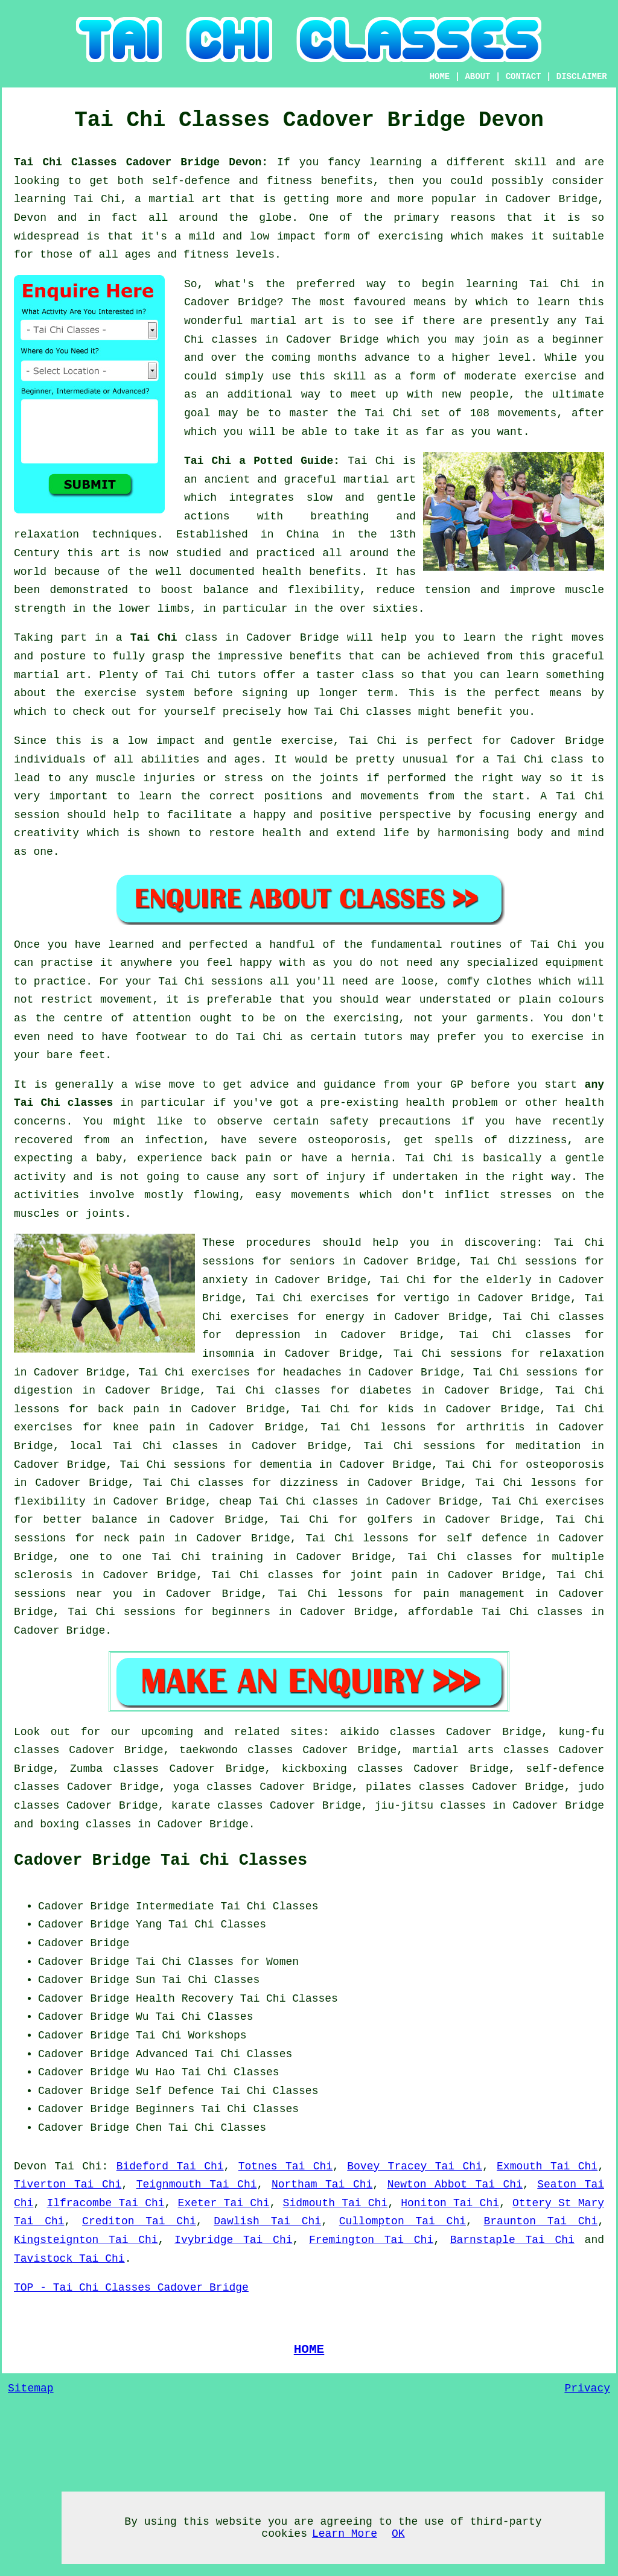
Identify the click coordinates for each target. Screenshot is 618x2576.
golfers (390, 1520)
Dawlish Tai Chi (267, 2221)
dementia (285, 1465)
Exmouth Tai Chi (547, 2166)
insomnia (228, 1354)
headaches (312, 1372)
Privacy (587, 2388)
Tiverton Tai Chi (67, 2184)
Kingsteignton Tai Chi (86, 2240)
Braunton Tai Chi (541, 2221)
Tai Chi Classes (217, 1924)
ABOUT (477, 76)
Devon (30, 2166)
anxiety (225, 1280)
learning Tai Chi (67, 199)
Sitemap (31, 2388)
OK (398, 2534)
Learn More (344, 2534)
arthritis (495, 1427)
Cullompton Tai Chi (402, 2221)
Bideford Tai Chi (170, 2166)
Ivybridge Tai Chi (233, 2240)
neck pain (134, 1538)
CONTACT (523, 76)
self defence (487, 1538)
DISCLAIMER (581, 76)
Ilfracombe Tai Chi (105, 2203)
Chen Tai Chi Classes (201, 2128)
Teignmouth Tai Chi (196, 2184)
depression (268, 1335)
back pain (128, 1409)
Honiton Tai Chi (450, 2203)
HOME (440, 76)
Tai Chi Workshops (191, 2035)
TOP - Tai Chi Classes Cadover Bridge (131, 2288)
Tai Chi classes (165, 1446)
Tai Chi (554, 284)
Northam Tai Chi (322, 2184)
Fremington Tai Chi (371, 2240)
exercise (550, 376)
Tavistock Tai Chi (69, 2259)
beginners (241, 1612)
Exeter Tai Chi (224, 2203)
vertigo (427, 1298)
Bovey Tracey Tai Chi (414, 2166)
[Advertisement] (502, 1972)
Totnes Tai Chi (285, 2166)
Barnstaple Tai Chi (512, 2240)
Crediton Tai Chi (139, 2221)
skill (530, 162)
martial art (286, 321)
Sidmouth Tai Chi (335, 2203)
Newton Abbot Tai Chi (455, 2184)
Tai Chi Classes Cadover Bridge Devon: (145, 162)
